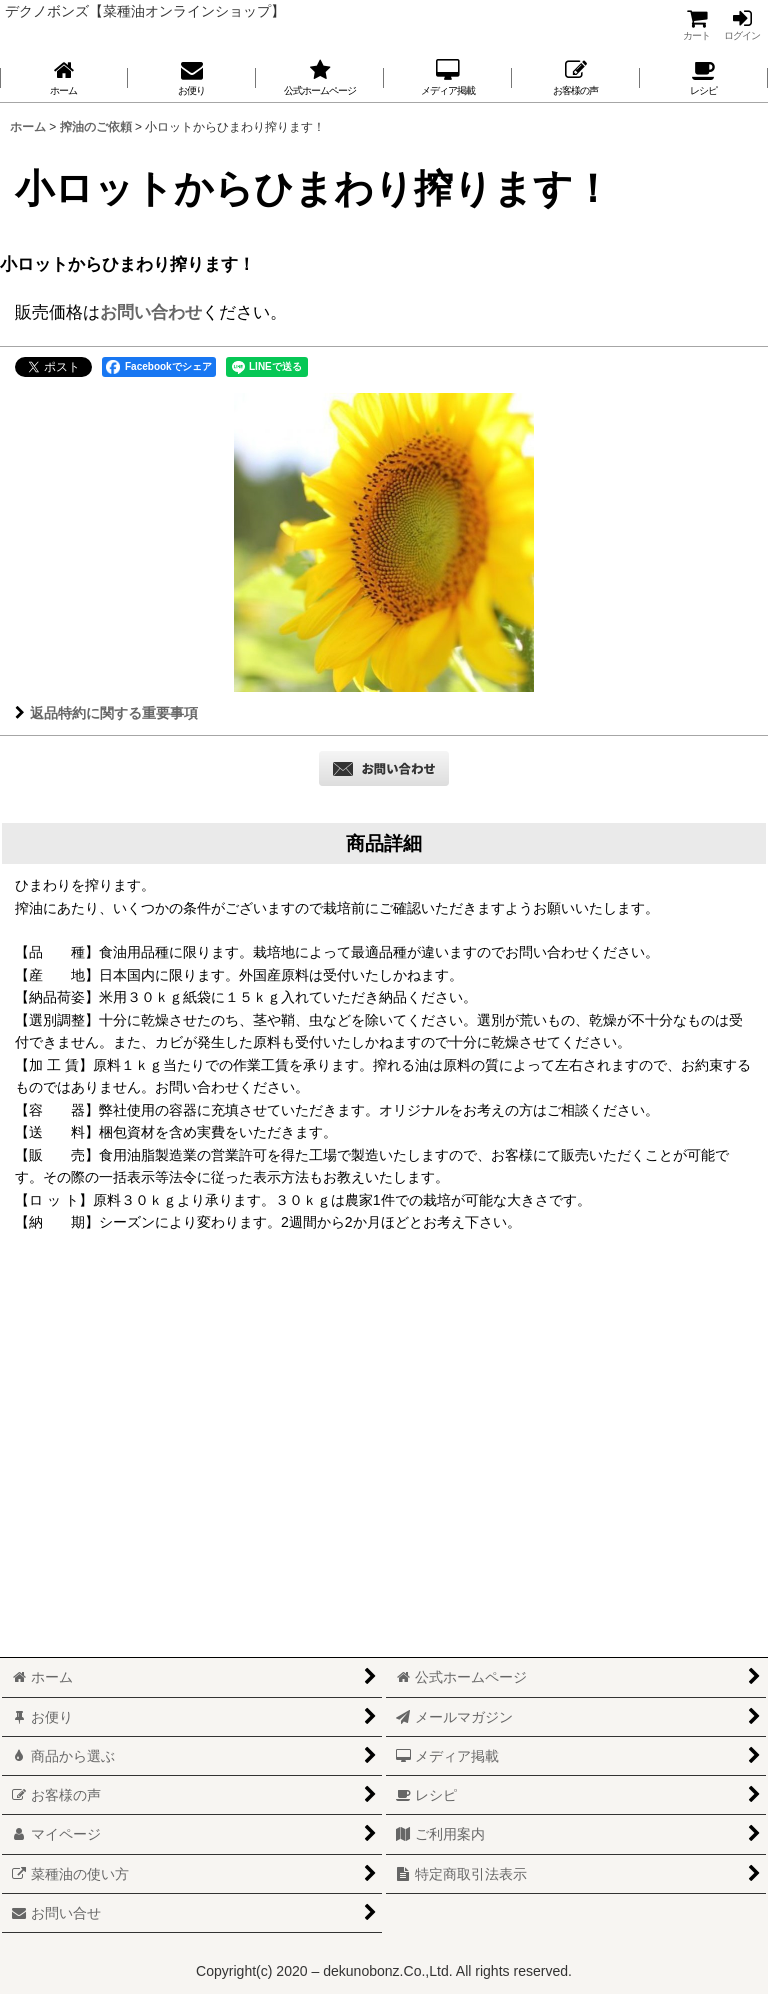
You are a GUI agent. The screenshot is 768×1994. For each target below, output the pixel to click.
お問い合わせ (151, 312)
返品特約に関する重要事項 (106, 713)
